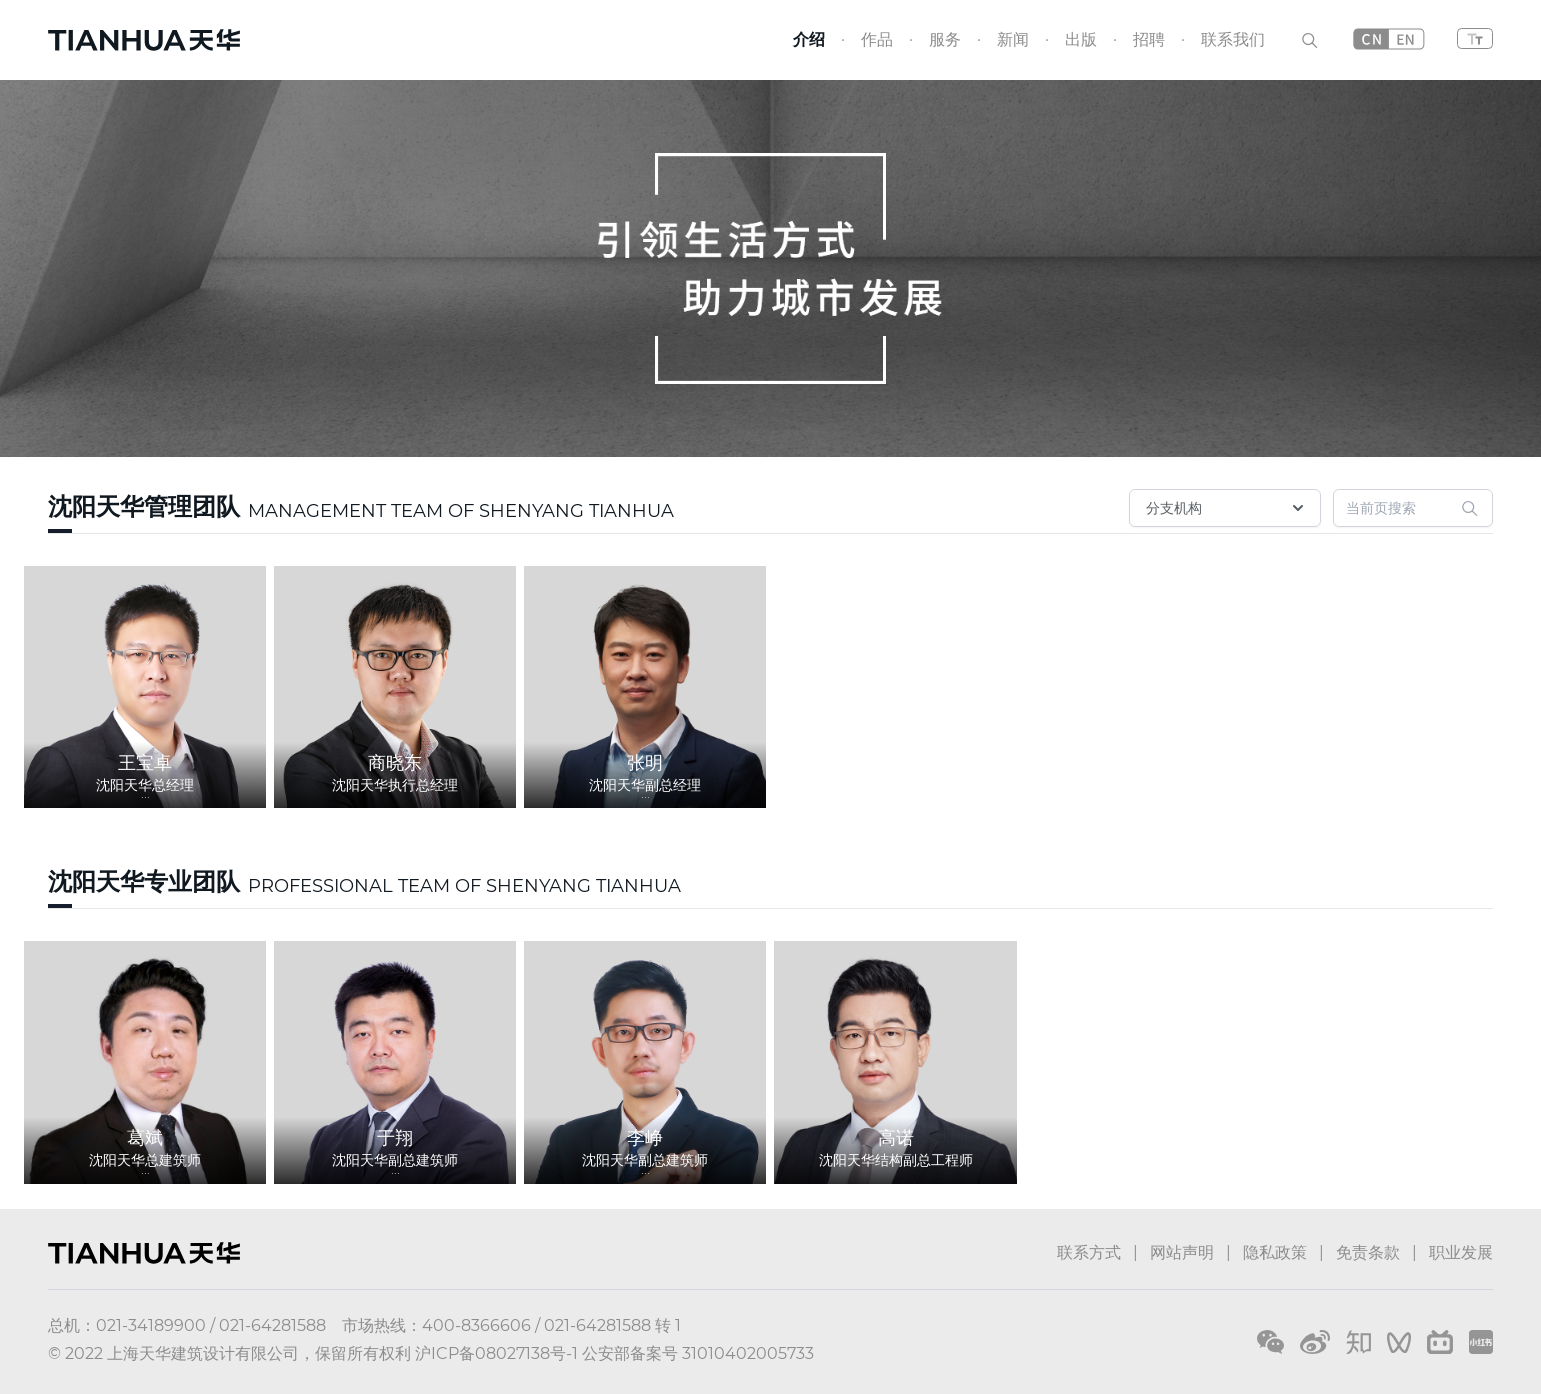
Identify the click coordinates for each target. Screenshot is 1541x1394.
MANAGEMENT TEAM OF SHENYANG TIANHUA (461, 511)
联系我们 (1233, 39)
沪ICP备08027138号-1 (496, 1353)
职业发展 (1461, 1252)
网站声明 (1182, 1252)
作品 (877, 39)
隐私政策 (1275, 1252)
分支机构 (1227, 508)
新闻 (1013, 39)
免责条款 (1368, 1252)
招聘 (1149, 39)
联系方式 (1089, 1252)
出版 (1081, 39)
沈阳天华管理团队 (144, 506)
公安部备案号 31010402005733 (698, 1353)
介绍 (809, 39)
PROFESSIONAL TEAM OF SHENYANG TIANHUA (464, 886)
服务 (945, 39)
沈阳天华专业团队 (144, 881)
